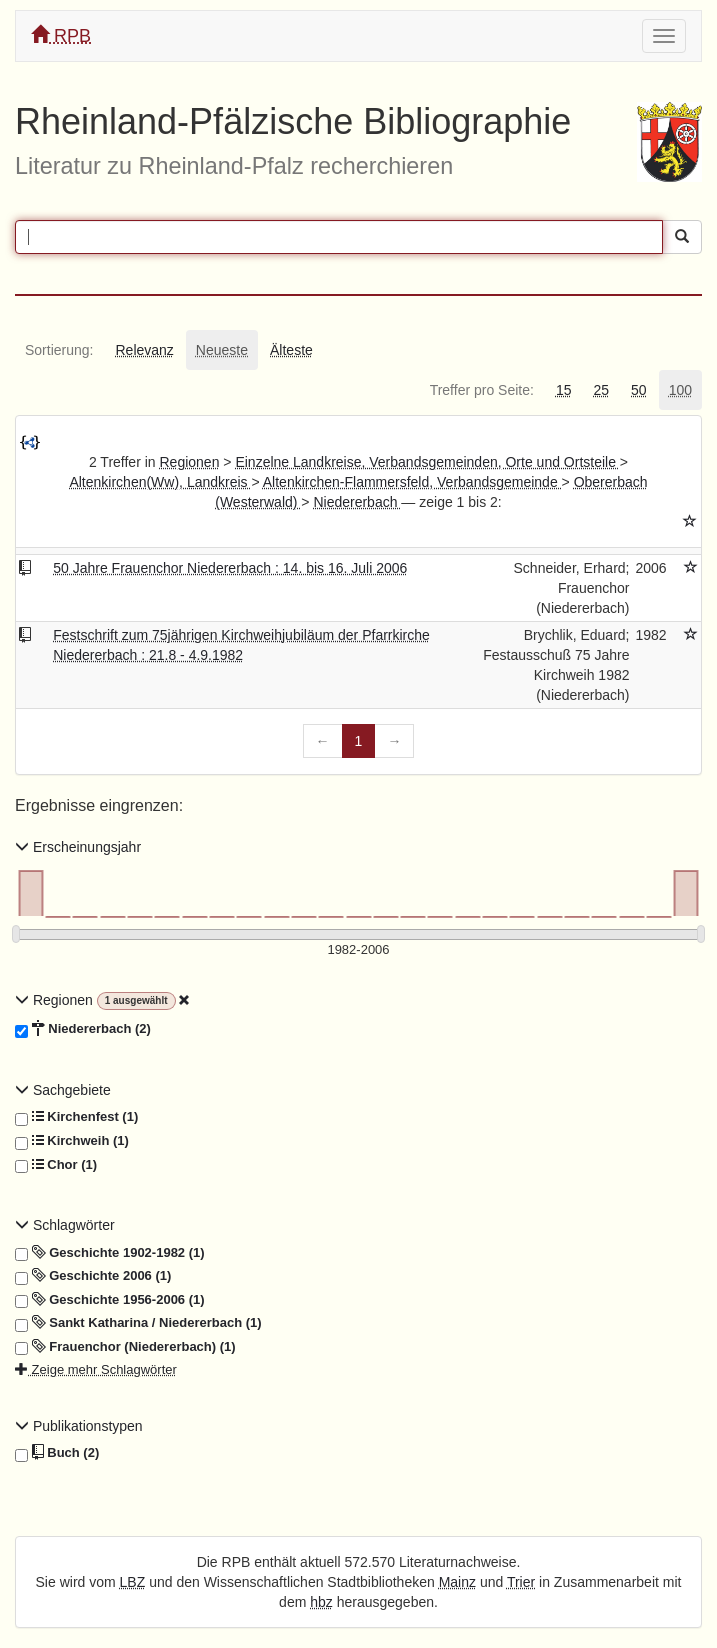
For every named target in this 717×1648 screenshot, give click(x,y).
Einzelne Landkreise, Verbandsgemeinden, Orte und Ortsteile (427, 462)
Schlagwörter (65, 1225)
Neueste (222, 350)
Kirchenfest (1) (76, 1117)
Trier (521, 1582)
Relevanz (144, 350)
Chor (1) (56, 1165)
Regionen (190, 462)
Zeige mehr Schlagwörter (96, 1369)
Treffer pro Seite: (482, 390)
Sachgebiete (63, 1090)
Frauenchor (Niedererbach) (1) (125, 1347)
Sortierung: (59, 350)
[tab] (59, 350)
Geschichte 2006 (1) (93, 1276)
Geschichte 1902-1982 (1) (110, 1253)
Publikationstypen (79, 1426)
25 (601, 390)
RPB (61, 35)
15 (564, 390)
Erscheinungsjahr (78, 847)
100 (680, 390)
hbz (321, 1602)
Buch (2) (57, 1453)
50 (639, 390)
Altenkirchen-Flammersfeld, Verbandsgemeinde (412, 482)
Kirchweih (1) (72, 1141)
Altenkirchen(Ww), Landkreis (160, 482)
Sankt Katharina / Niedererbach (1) (138, 1323)
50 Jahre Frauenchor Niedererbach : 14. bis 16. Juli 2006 (230, 568)
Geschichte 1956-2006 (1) (110, 1300)
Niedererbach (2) (83, 1029)
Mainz (457, 1582)
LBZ (133, 1582)
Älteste (291, 350)
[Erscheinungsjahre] (358, 950)
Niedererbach (357, 502)
